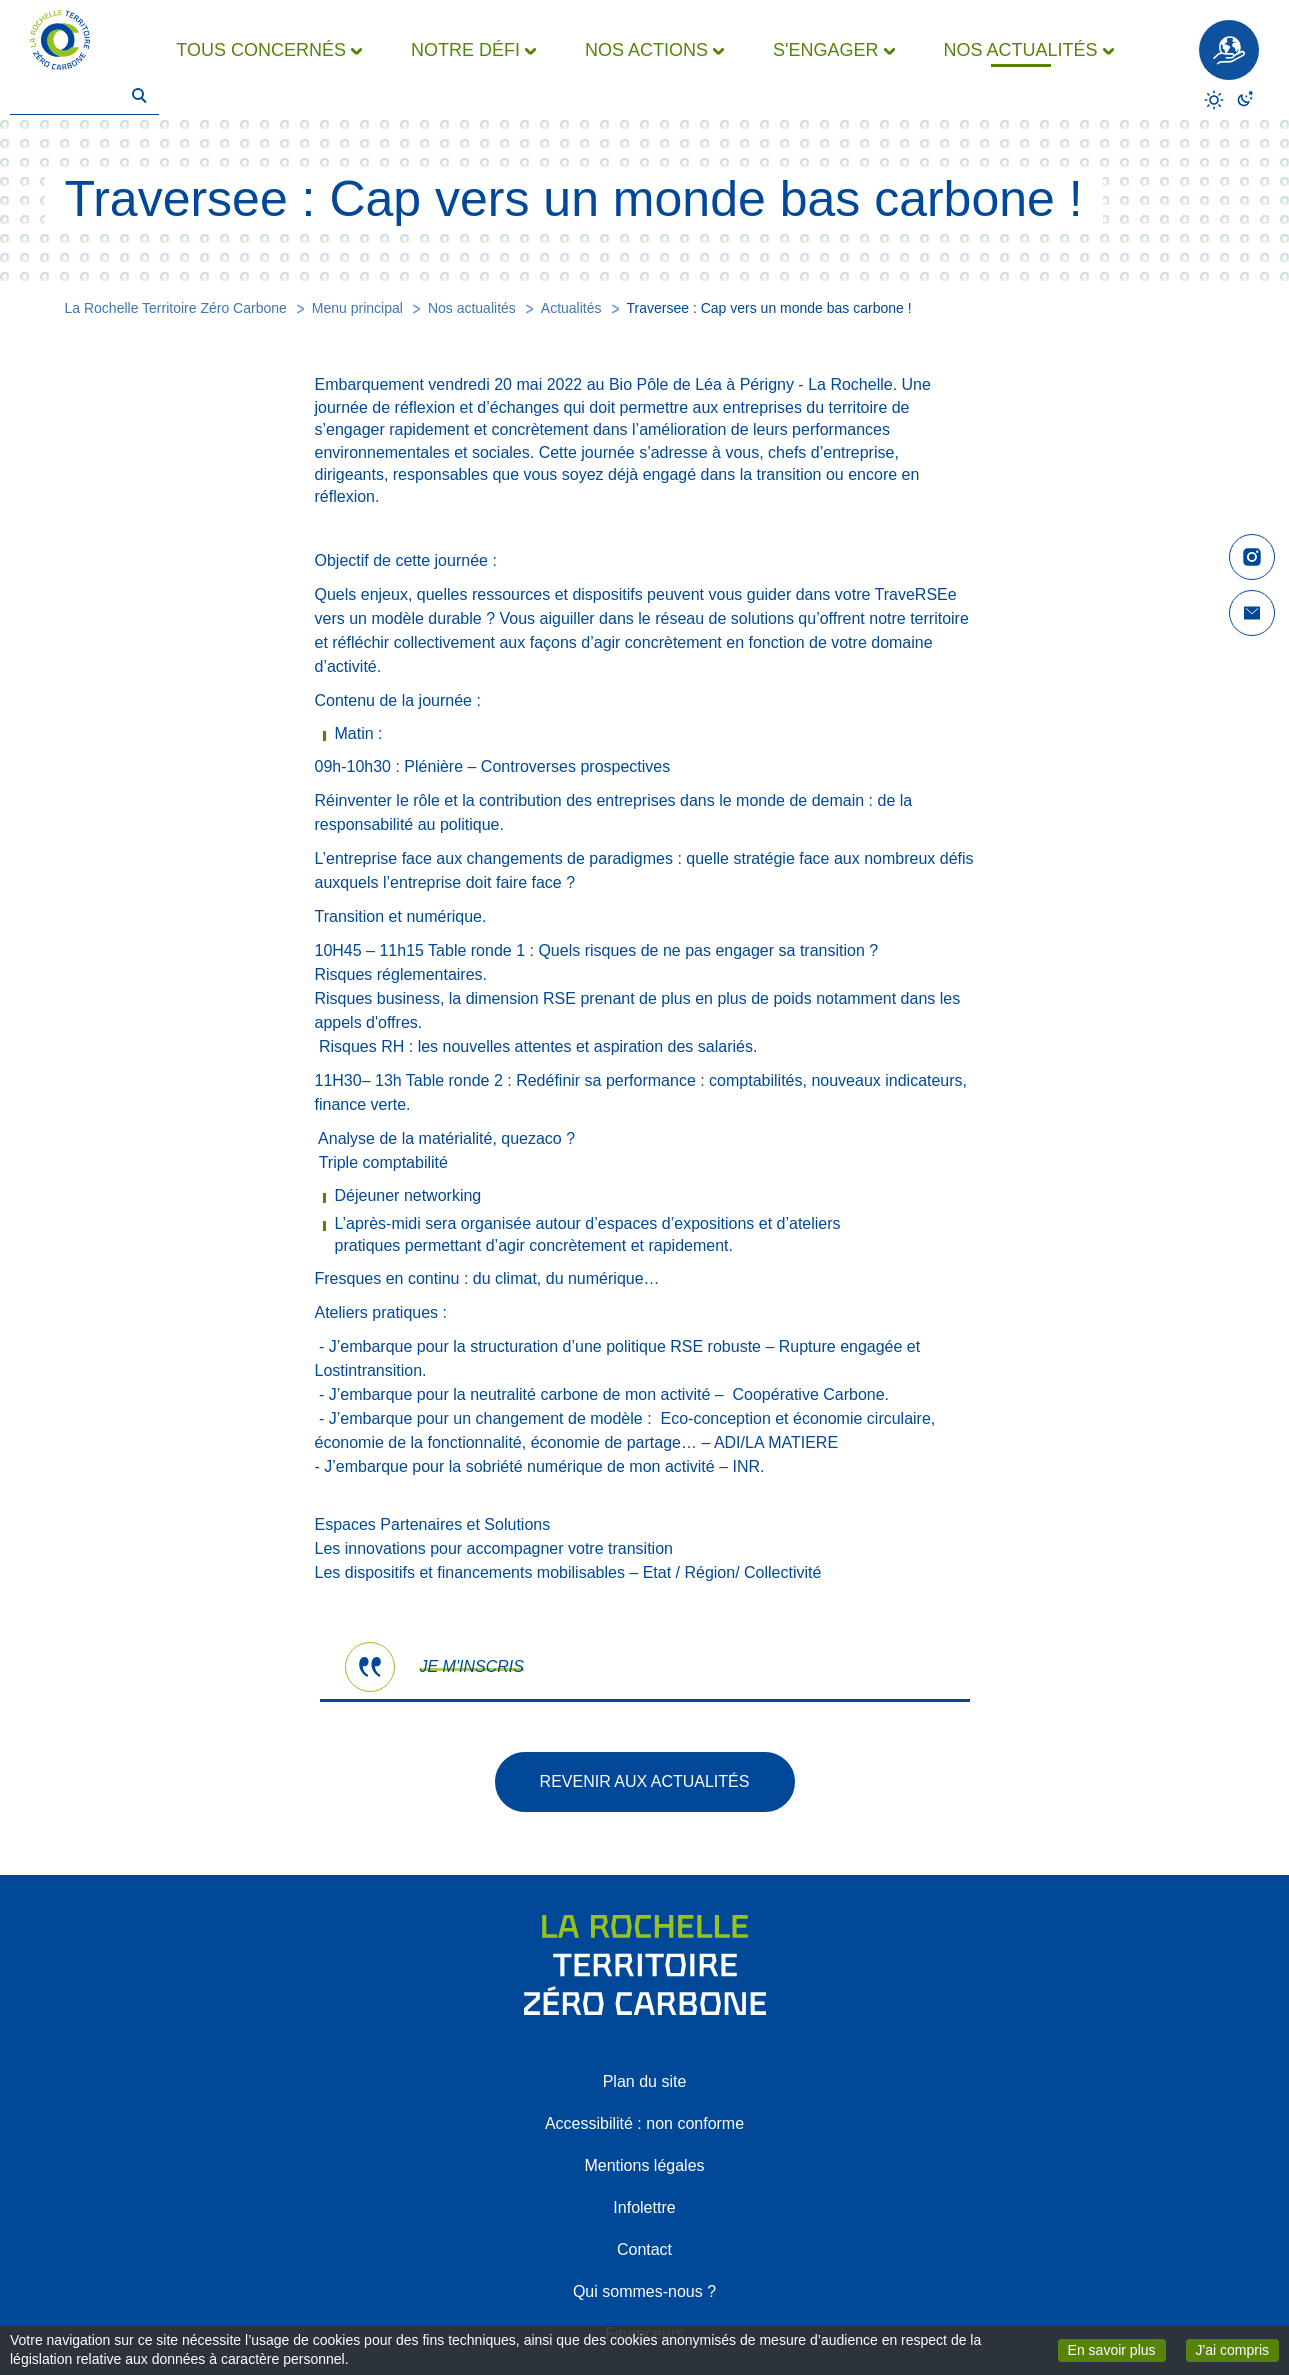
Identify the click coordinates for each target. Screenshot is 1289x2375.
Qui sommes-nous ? (644, 2291)
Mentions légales (644, 2165)
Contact (644, 2249)
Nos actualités (472, 308)
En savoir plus (1117, 2349)
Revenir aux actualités (645, 1781)
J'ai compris (1237, 2349)
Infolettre (644, 2207)
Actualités (571, 308)
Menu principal (357, 308)
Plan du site (645, 2081)
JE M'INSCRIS (472, 1666)
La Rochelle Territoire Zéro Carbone (176, 308)
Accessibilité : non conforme (644, 2123)
